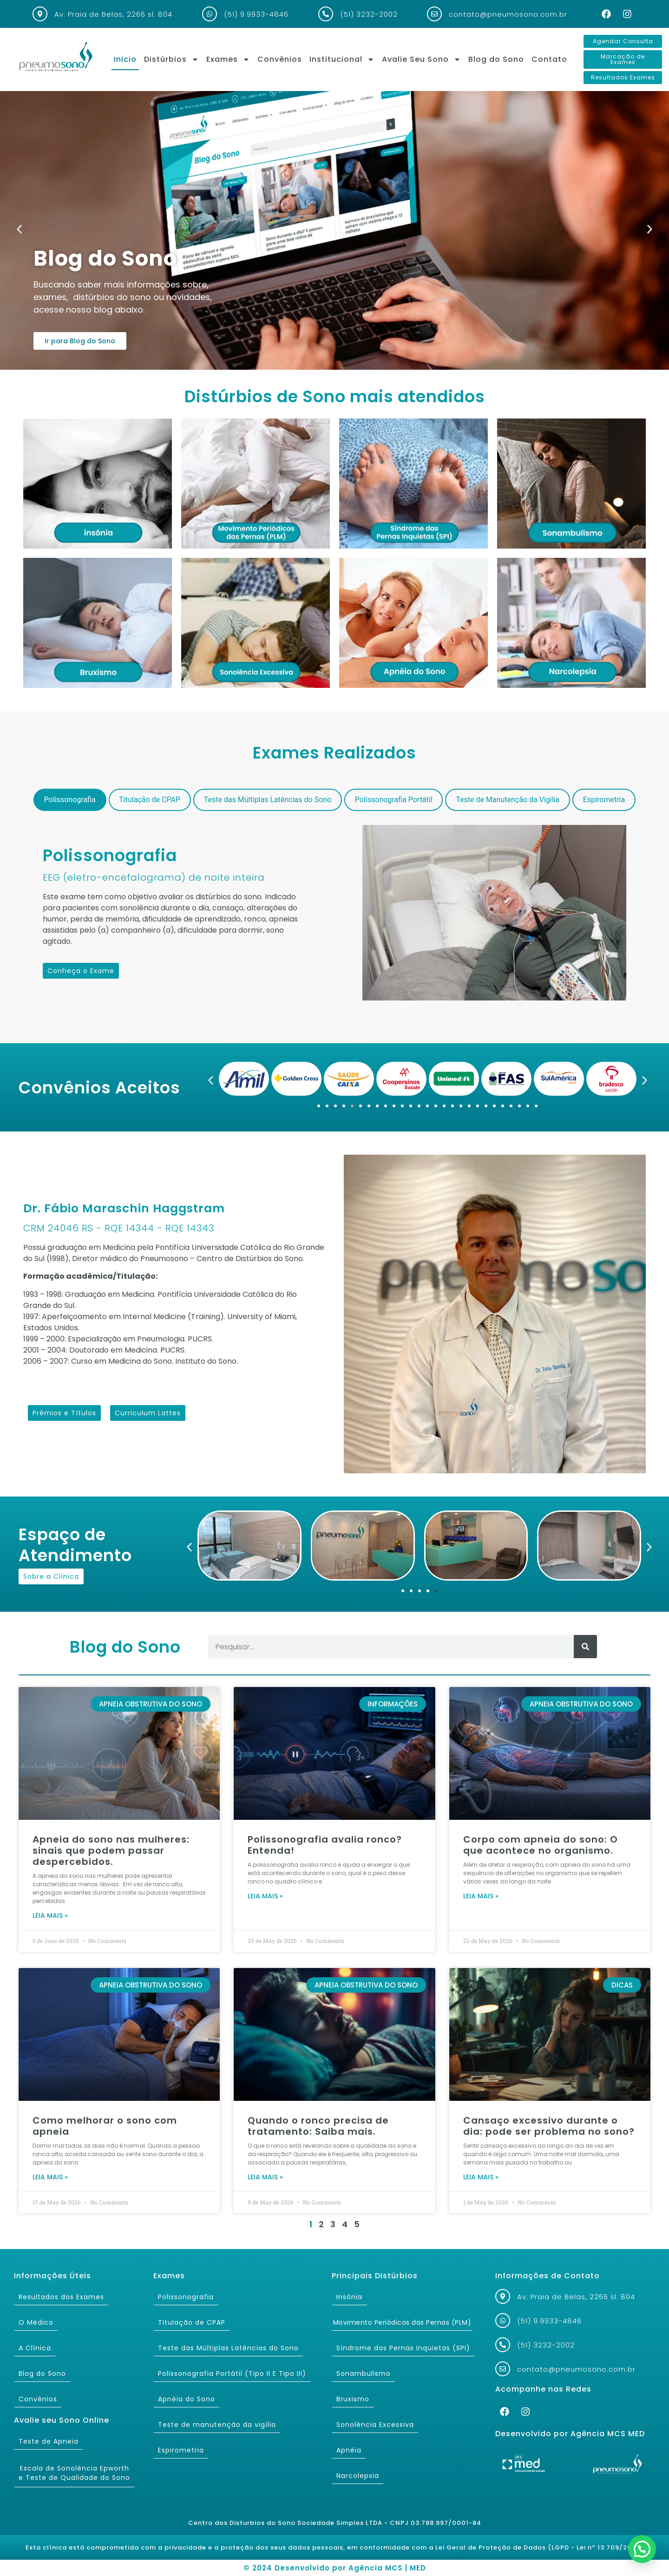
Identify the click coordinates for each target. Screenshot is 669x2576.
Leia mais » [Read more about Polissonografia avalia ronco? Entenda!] (265, 1896)
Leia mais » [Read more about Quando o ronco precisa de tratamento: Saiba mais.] (265, 2177)
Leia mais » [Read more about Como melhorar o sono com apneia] (50, 2177)
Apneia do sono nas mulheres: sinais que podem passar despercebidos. (111, 1850)
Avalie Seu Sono (421, 59)
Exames (228, 59)
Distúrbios (171, 59)
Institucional (341, 59)
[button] (19, 229)
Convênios (279, 59)
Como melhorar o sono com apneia (105, 2126)
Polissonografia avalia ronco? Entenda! (325, 1845)
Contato (549, 59)
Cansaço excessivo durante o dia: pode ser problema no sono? (549, 2126)
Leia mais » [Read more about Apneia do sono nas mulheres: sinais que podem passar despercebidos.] (50, 1915)
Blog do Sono (496, 59)
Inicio (125, 59)
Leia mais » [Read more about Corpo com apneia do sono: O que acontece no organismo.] (480, 1896)
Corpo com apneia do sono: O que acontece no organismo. (540, 1845)
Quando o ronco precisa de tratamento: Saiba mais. (318, 2126)
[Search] (585, 1646)
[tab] (69, 800)
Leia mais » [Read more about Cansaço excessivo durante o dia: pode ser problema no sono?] (480, 2177)
